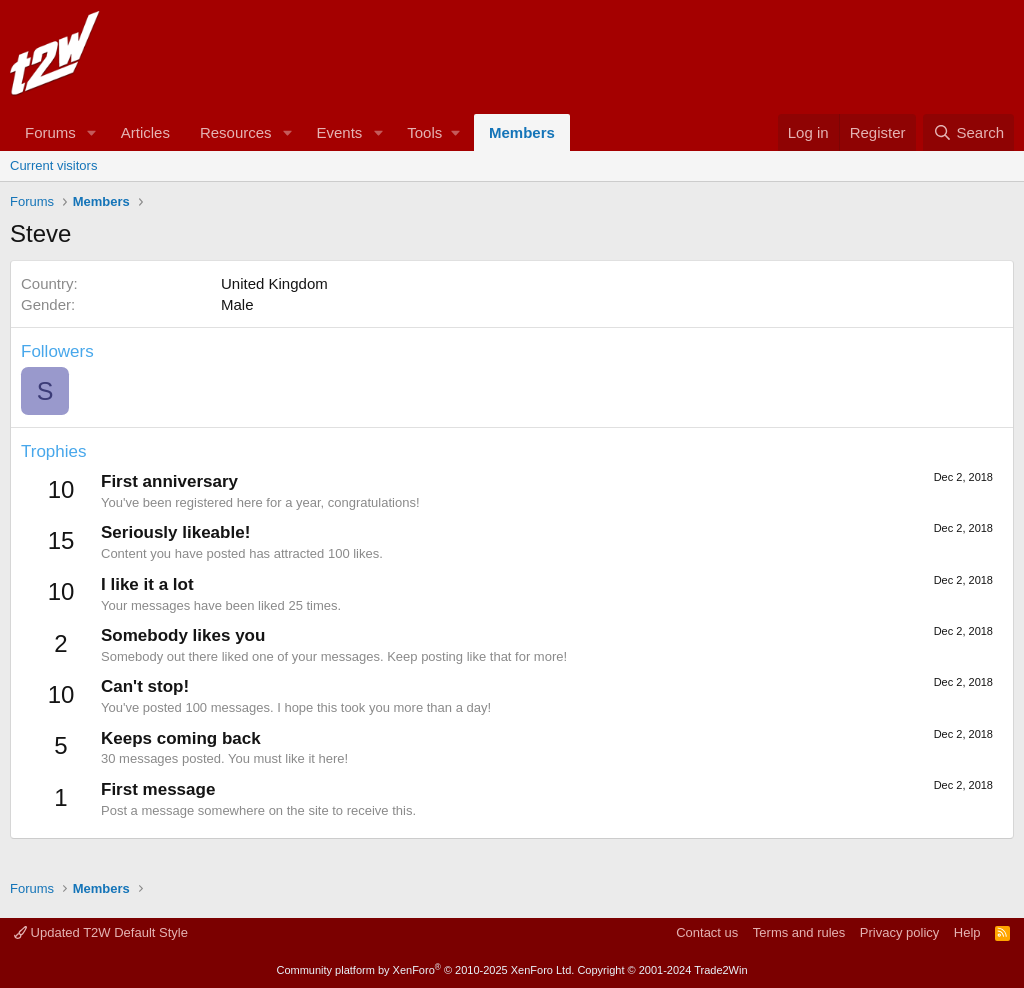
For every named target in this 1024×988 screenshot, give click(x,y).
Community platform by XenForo (425, 970)
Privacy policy (899, 932)
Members (522, 132)
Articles (145, 132)
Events (339, 132)
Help (967, 932)
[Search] (968, 132)
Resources (236, 132)
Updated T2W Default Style (101, 932)
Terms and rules (799, 932)
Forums (50, 132)
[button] (92, 132)
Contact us (707, 932)
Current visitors (53, 165)
